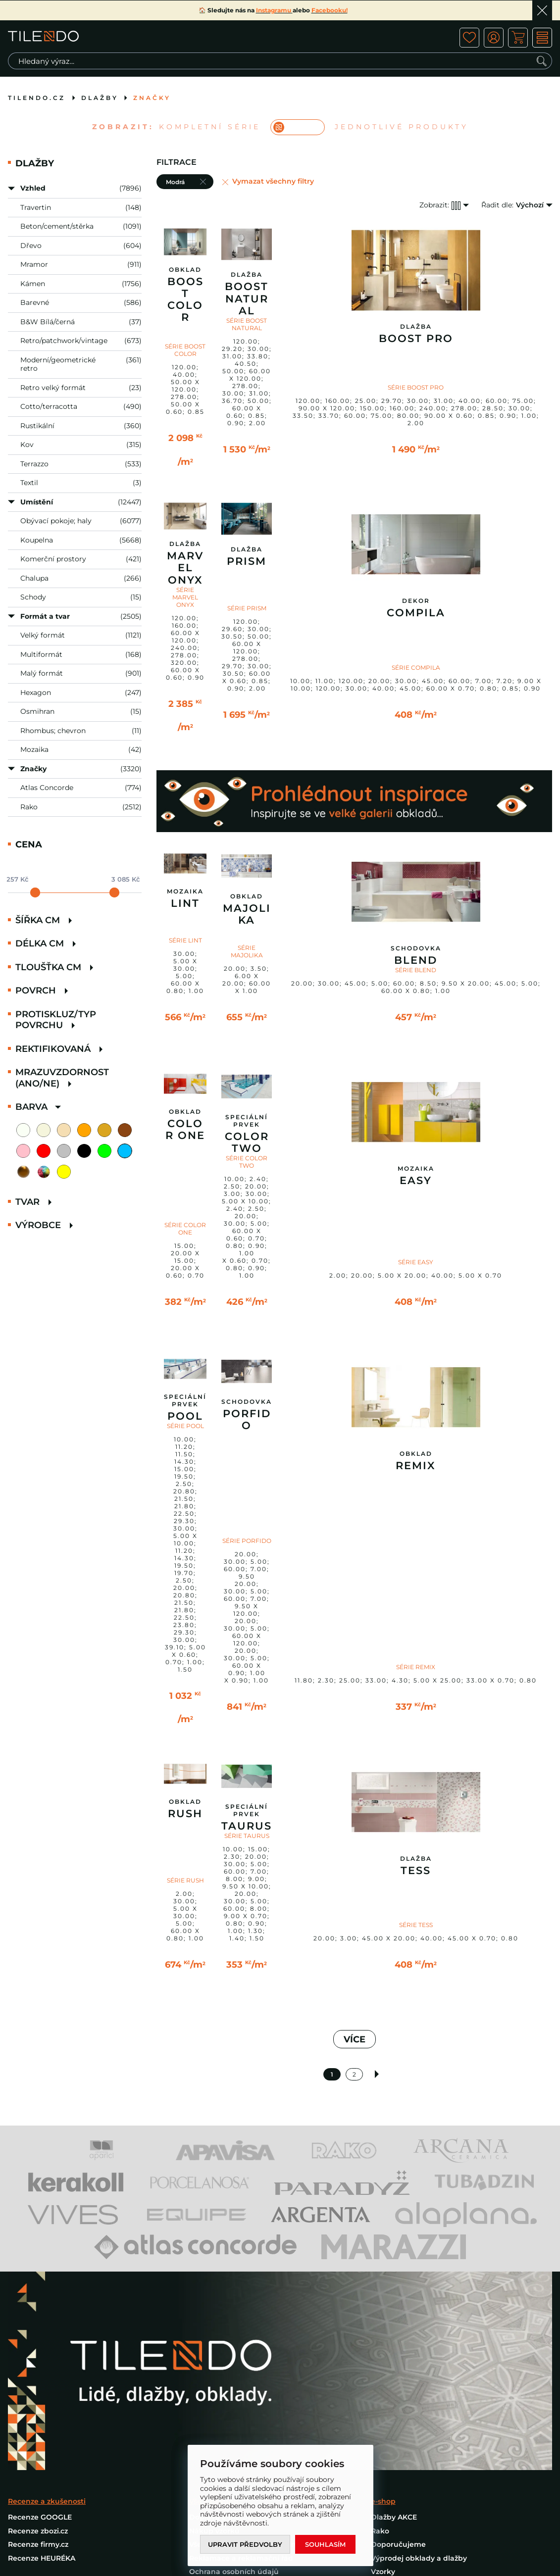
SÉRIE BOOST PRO (416, 387)
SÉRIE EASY (415, 1262)
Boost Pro (416, 339)
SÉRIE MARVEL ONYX (185, 597)
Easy (416, 1181)
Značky (152, 97)
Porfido (247, 1420)
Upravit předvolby (245, 2544)
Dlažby (99, 97)
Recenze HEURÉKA (41, 2558)
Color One (185, 1129)
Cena (28, 844)
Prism (246, 561)
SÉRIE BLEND (415, 970)
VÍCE (354, 2039)
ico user (494, 37)
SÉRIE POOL (185, 1426)
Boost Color (185, 299)
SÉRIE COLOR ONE (185, 1228)
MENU (542, 38)
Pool (185, 1416)
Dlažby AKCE (394, 2517)
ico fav (469, 37)
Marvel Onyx (185, 568)
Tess (416, 1871)
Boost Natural (246, 298)
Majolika (247, 914)
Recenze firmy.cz (38, 2544)
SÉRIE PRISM (246, 608)
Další (376, 2074)
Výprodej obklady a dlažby (419, 2558)
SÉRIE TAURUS (246, 1835)
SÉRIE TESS (416, 1925)
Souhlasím (325, 2544)
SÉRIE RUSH (185, 1880)
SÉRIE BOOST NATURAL (246, 324)
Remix (416, 1466)
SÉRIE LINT (185, 940)
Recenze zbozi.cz (38, 2530)
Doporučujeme (398, 2544)
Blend (415, 960)
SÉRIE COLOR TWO (246, 1161)
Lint (185, 903)
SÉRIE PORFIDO (246, 1540)
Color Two (247, 1142)
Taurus (246, 1826)
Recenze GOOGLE (40, 2517)
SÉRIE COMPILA (416, 667)
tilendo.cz (36, 97)
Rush (185, 1814)
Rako (380, 2530)
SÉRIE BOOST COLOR (185, 350)
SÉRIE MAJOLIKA (247, 951)
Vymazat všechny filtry (273, 181)
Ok (542, 10)
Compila (416, 613)
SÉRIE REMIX (415, 1667)
